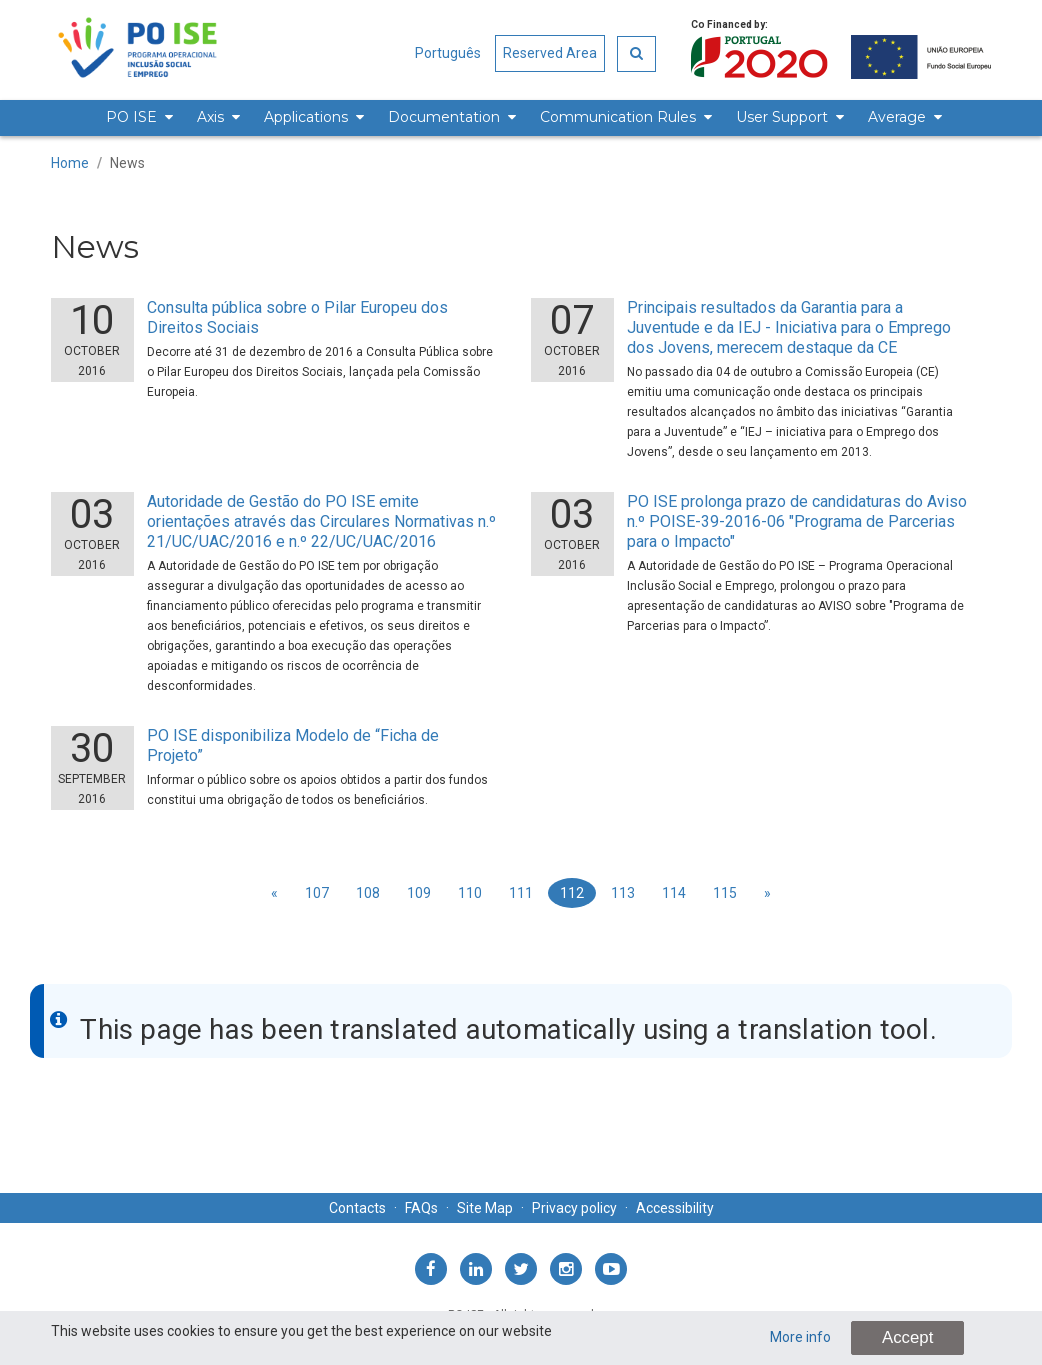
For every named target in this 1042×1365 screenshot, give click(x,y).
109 (419, 893)
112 (572, 893)
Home (70, 163)
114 (674, 893)
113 (623, 893)
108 (368, 893)
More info (800, 1337)
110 (470, 893)
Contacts (357, 1208)
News (127, 163)
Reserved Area (550, 53)
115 (725, 893)
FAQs (421, 1208)
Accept (907, 1337)
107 (317, 893)
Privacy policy (574, 1208)
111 (521, 893)
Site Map (485, 1208)
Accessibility (675, 1208)
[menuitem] (136, 118)
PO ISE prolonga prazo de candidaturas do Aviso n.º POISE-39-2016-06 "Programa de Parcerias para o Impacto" (797, 521)
